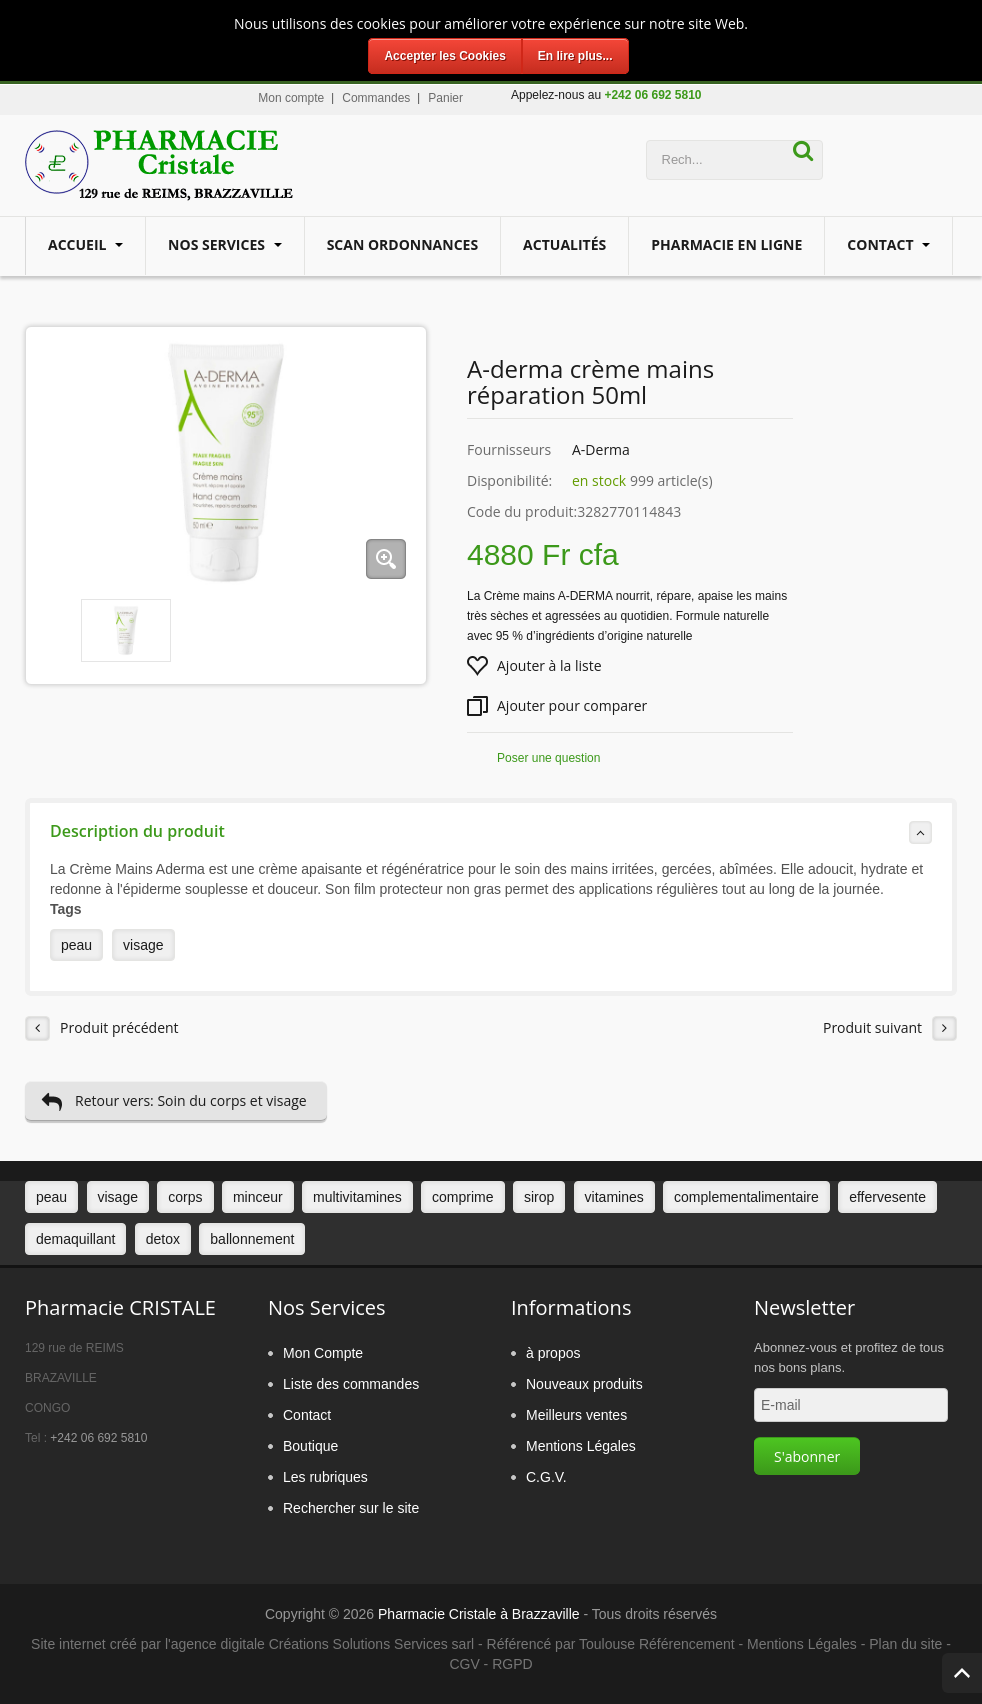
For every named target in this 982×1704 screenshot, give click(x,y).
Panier (445, 98)
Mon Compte (323, 1353)
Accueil (79, 244)
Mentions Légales (581, 1446)
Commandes (376, 98)
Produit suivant (890, 1028)
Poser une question (548, 758)
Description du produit (491, 832)
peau (76, 945)
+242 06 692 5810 (98, 1438)
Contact (882, 244)
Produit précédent (102, 1028)
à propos (553, 1353)
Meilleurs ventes (576, 1415)
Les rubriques (325, 1477)
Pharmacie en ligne (726, 244)
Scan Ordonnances (402, 244)
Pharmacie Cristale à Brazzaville (479, 1614)
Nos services (218, 244)
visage (143, 945)
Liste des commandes (351, 1384)
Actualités (564, 244)
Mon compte (291, 98)
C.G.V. (546, 1477)
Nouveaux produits (584, 1384)
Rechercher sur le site (351, 1508)
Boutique (310, 1446)
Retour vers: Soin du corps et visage (174, 1101)
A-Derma (601, 449)
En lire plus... (575, 56)
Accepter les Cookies (444, 56)
